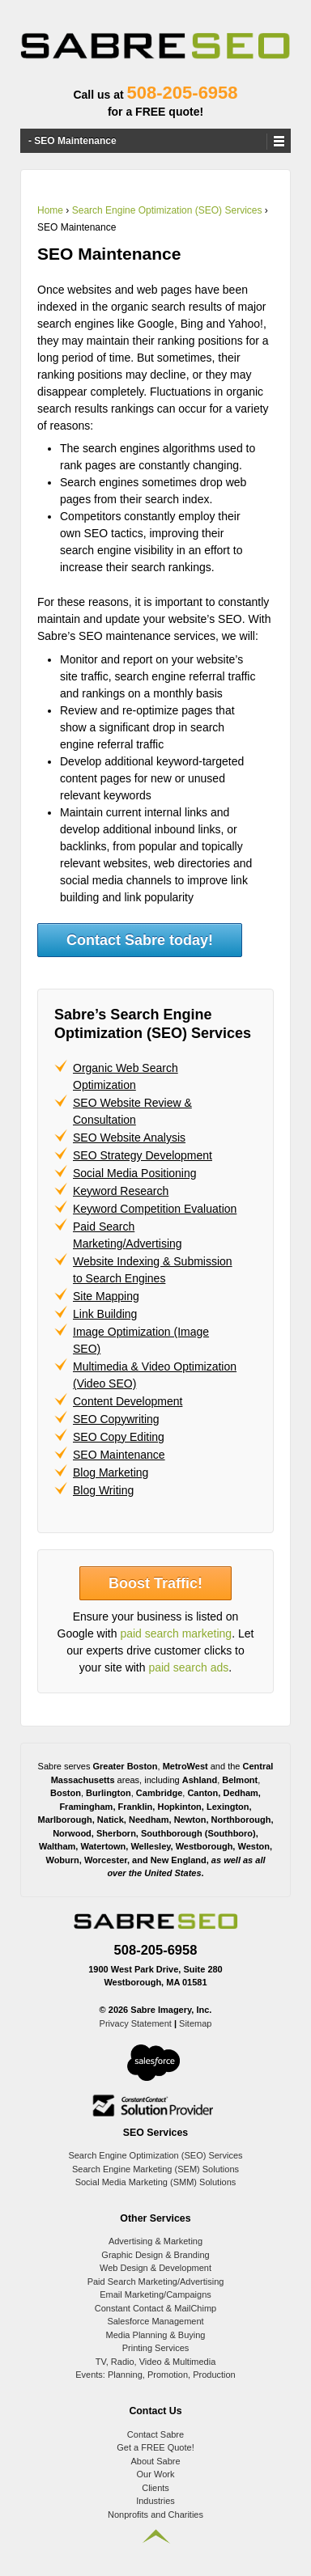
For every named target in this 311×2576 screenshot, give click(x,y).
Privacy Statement (136, 2023)
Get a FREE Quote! (155, 2447)
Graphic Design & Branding (155, 2255)
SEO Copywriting (116, 1419)
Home (50, 210)
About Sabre (155, 2461)
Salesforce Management (155, 2321)
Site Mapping (106, 1296)
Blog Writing (103, 1490)
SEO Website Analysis (129, 1137)
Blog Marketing (110, 1472)
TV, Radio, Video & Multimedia (156, 2361)
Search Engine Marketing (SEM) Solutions (155, 2169)
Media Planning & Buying (156, 2335)
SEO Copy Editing (118, 1436)
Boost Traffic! (155, 1583)
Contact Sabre (155, 2434)
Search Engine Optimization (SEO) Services (167, 210)
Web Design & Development (155, 2268)
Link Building (105, 1313)
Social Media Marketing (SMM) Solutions (155, 2182)
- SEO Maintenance (72, 140)
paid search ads (188, 1667)
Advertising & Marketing (155, 2241)
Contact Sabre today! (139, 940)
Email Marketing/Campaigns (155, 2294)
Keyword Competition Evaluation (154, 1208)
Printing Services (156, 2348)
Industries (155, 2501)
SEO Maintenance (119, 1454)
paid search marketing (176, 1633)
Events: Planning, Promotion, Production (155, 2374)
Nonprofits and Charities (155, 2514)
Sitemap (195, 2023)
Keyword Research (120, 1190)
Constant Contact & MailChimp (155, 2308)
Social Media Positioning (135, 1173)
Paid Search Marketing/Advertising (155, 2281)
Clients (155, 2488)
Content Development (127, 1401)
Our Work (156, 2474)
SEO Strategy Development (142, 1155)
